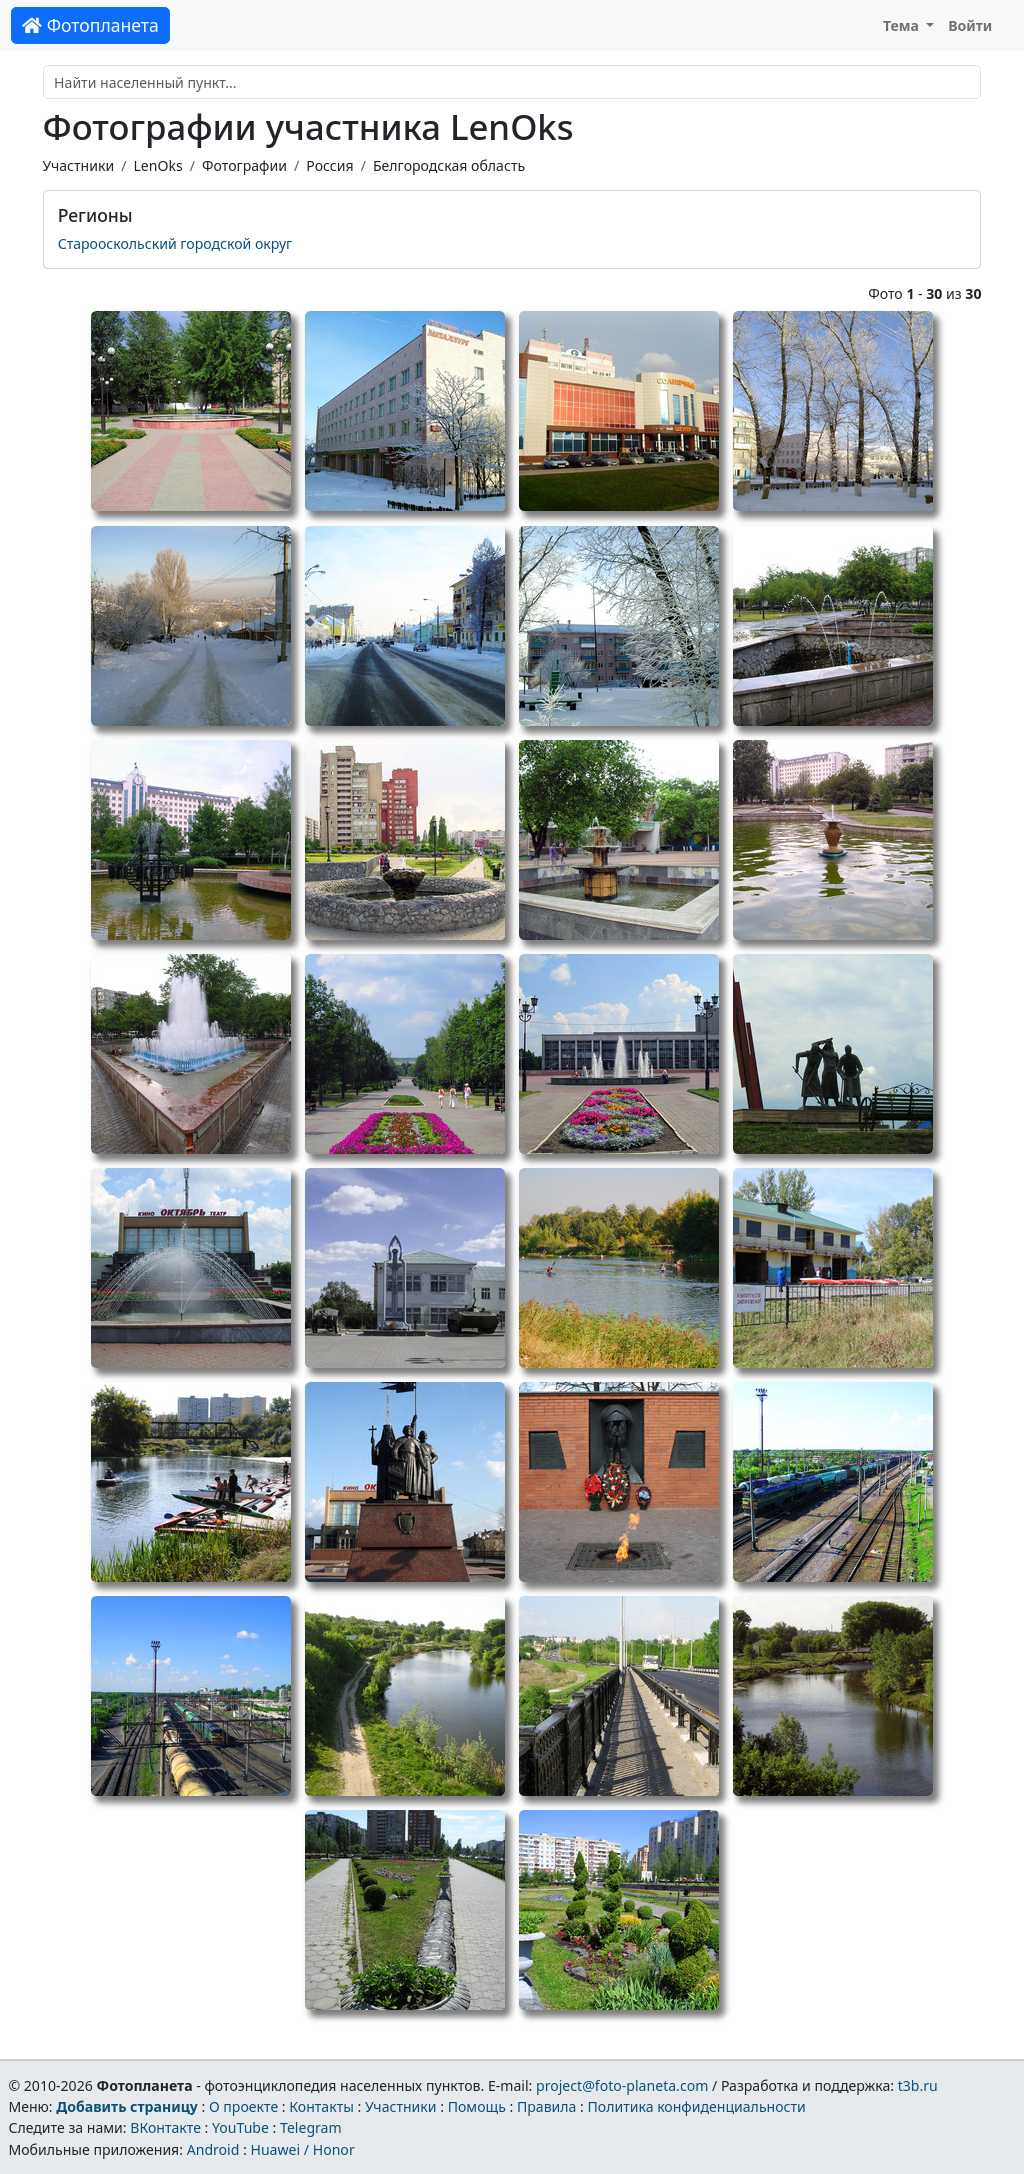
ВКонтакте (165, 2127)
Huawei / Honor (302, 2149)
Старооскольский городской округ (175, 243)
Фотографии (244, 165)
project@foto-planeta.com (622, 2085)
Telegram (311, 2127)
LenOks (157, 165)
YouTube (240, 2127)
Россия (329, 165)
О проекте (243, 2106)
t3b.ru (918, 2085)
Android (213, 2149)
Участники (79, 165)
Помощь (477, 2106)
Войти (970, 25)
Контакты (321, 2106)
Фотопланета (90, 25)
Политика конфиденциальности (697, 2106)
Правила (546, 2106)
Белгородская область (449, 165)
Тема (903, 25)
